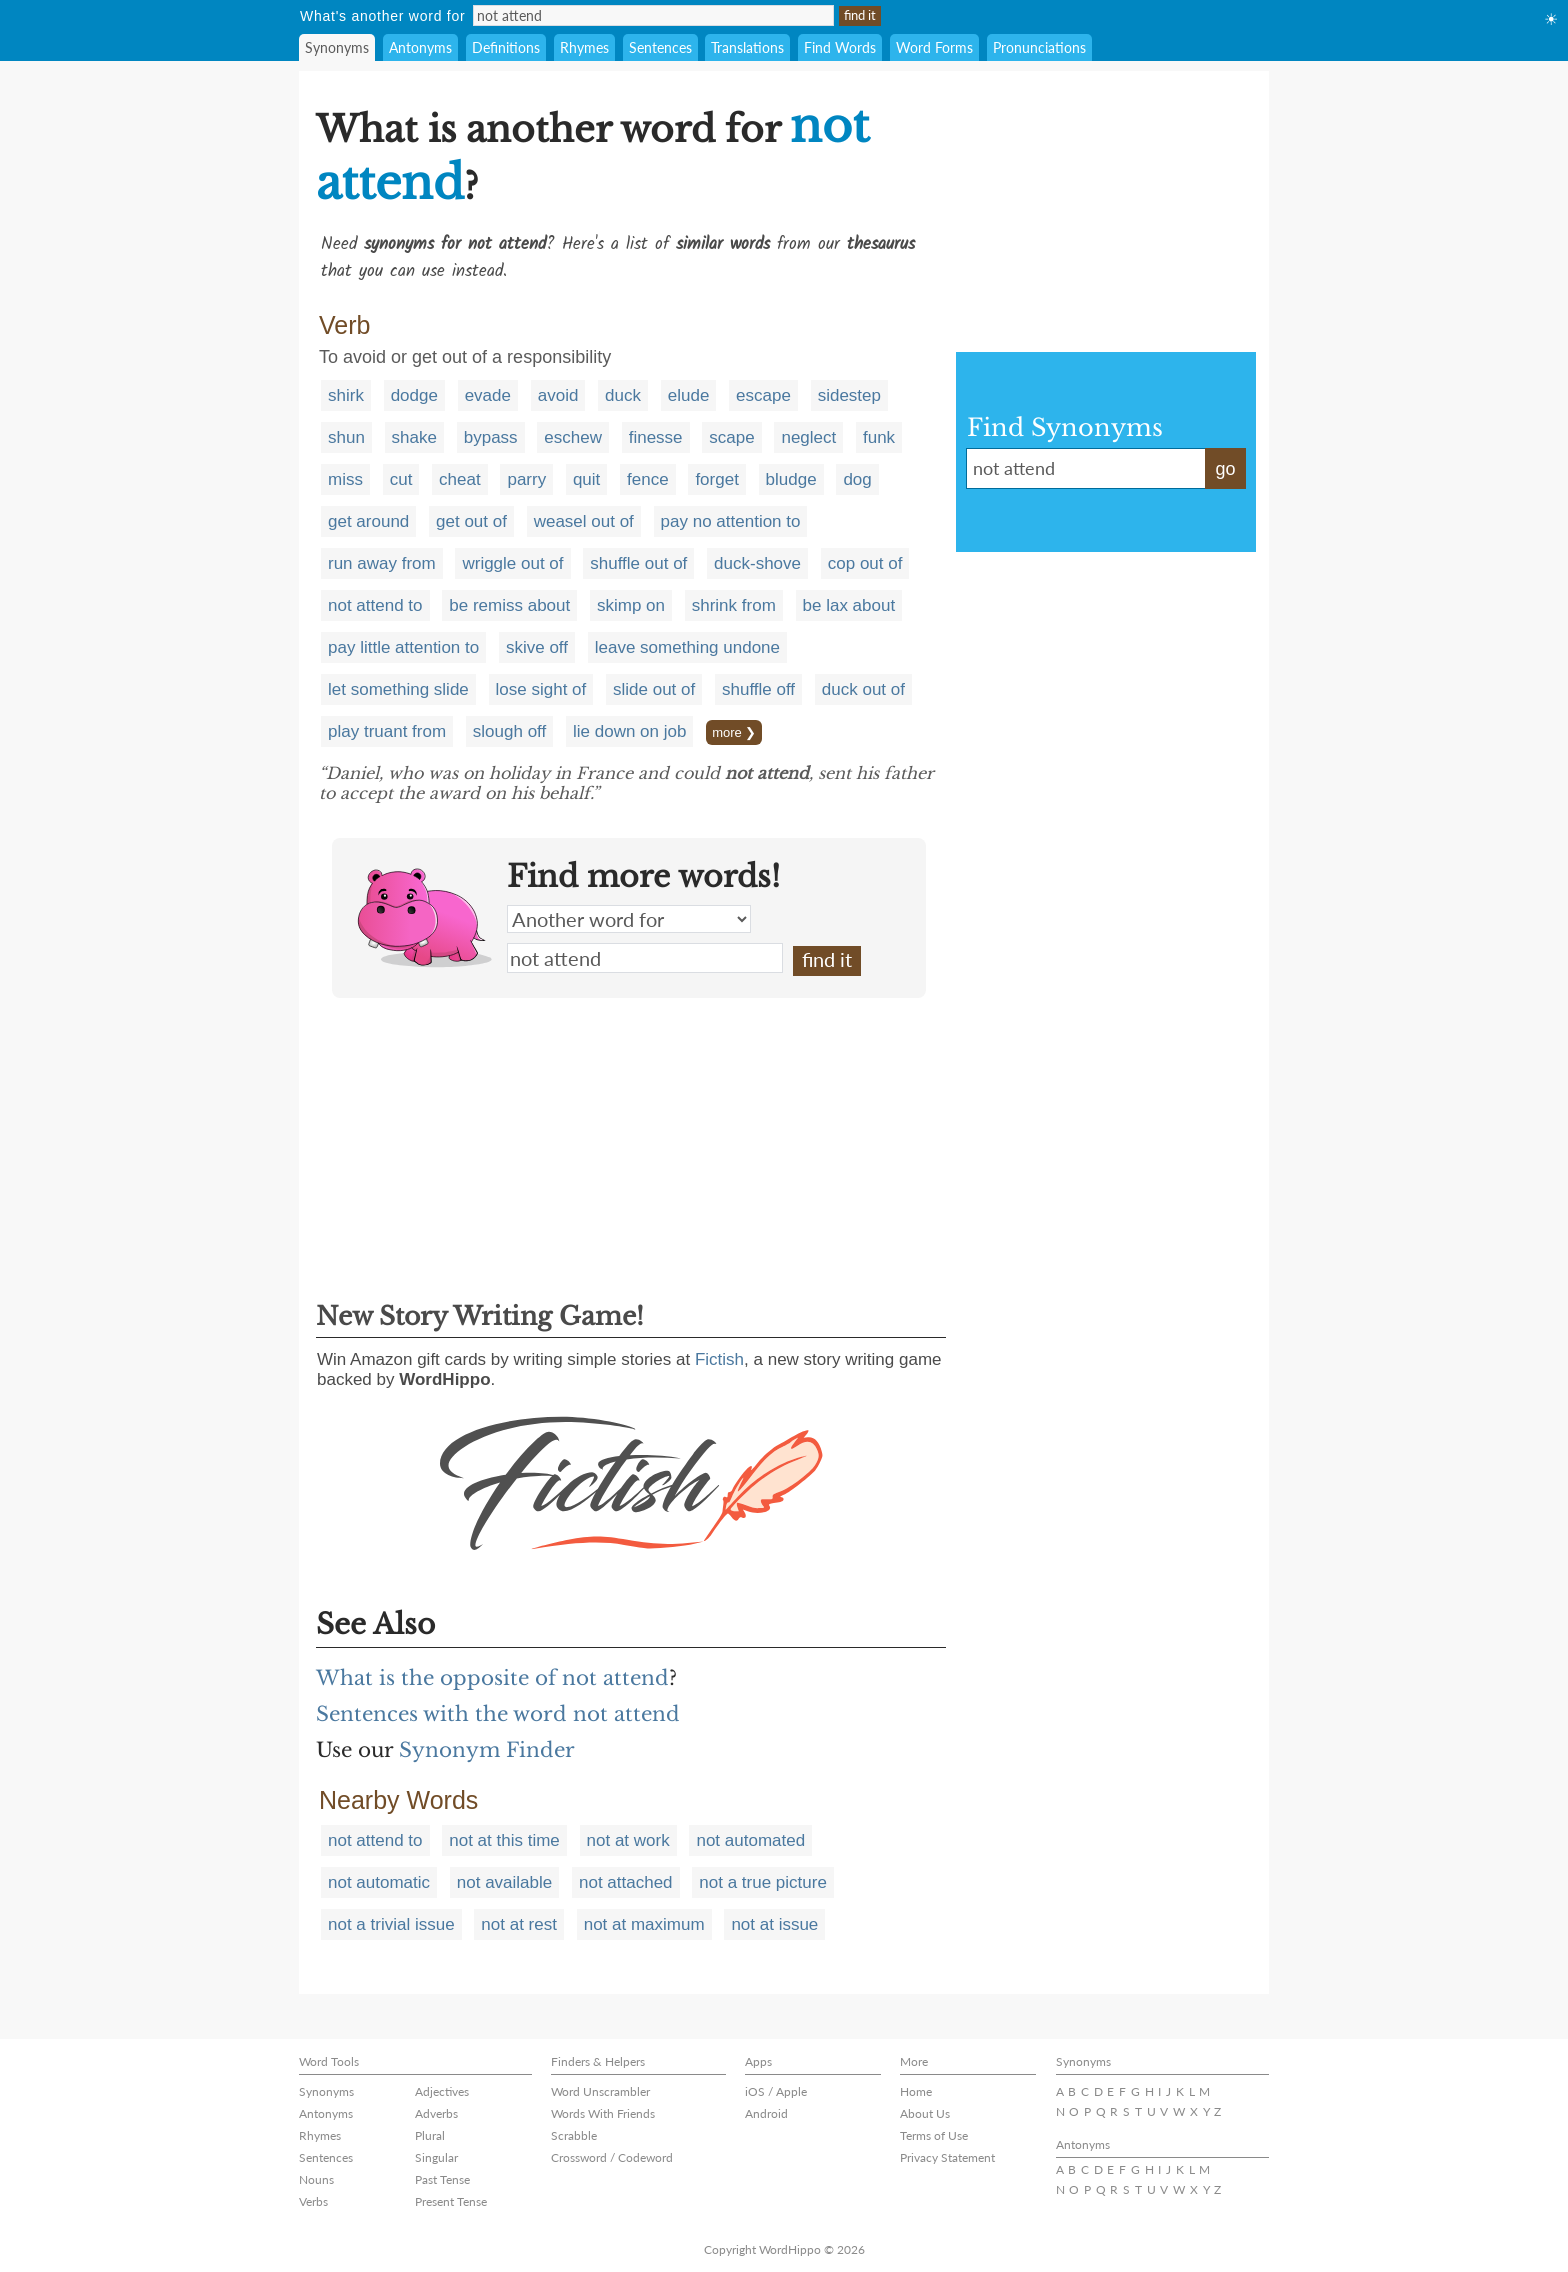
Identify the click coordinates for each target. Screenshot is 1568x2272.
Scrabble (574, 2135)
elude (689, 395)
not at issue (774, 1924)
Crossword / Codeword (612, 2157)
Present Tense (451, 2201)
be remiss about (509, 605)
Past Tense (442, 2179)
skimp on (631, 605)
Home (916, 2091)
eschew (573, 437)
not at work (628, 1840)
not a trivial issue (391, 1924)
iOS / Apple (776, 2091)
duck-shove (757, 563)
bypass (491, 437)
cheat (460, 479)
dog (857, 479)
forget (716, 479)
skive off (537, 647)
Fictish (719, 1359)
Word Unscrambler (600, 2091)
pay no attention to (731, 521)
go (1225, 469)
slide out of (654, 689)
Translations (747, 47)
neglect (808, 437)
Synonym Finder (487, 1750)
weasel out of (584, 521)
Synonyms (337, 47)
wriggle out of (512, 563)
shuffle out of (638, 563)
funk (879, 437)
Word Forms (934, 47)
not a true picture (763, 1882)
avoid (558, 395)
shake (414, 437)
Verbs (313, 2201)
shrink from (734, 605)
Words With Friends (603, 2113)
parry (526, 479)
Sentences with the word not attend (498, 1714)
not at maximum (644, 1924)
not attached (626, 1882)
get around (368, 521)
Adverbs (436, 2113)
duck (623, 395)
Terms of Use (934, 2135)
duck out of (863, 689)
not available (504, 1882)
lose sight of (541, 689)
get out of (471, 521)
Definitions (506, 47)
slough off (509, 731)
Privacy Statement (947, 2157)
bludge (791, 479)
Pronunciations (1039, 47)
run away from (382, 563)
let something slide (398, 689)
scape (731, 437)
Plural (430, 2135)
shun (346, 437)
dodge (414, 395)
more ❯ (734, 732)
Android (766, 2113)
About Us (925, 2113)
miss (345, 479)
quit (586, 479)
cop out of (865, 563)
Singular (436, 2157)
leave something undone (687, 647)
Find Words (840, 47)
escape (763, 395)
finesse (656, 437)
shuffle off (758, 689)
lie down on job (629, 731)
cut (401, 479)
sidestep (849, 395)
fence (648, 479)
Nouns (316, 2179)
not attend (645, 958)
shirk (346, 395)
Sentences (660, 47)
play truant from (387, 731)
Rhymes (584, 47)
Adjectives (442, 2091)
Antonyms (420, 47)
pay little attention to (403, 647)
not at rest (519, 1924)
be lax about (849, 605)
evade (488, 395)
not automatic (379, 1882)
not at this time (504, 1840)
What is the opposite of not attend (492, 1678)
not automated (750, 1840)
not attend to (375, 605)
